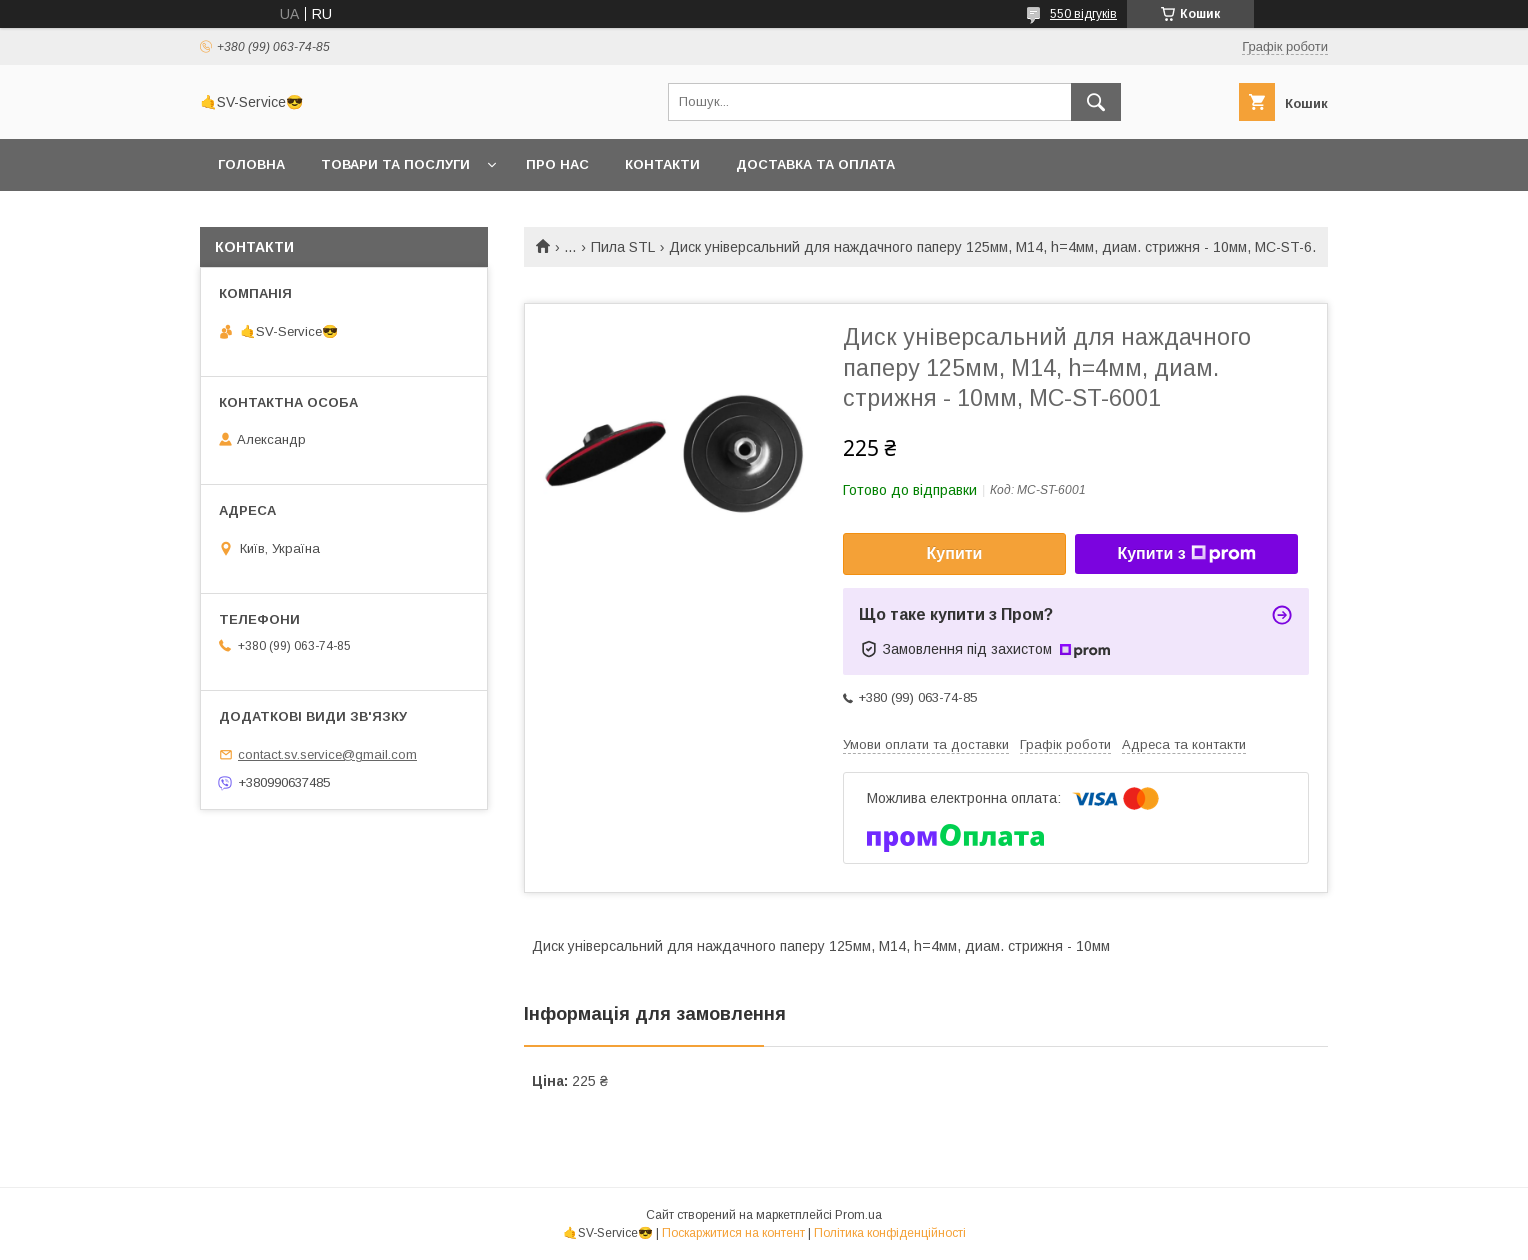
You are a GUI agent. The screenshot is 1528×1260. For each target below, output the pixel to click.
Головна (251, 164)
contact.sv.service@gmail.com (327, 754)
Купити (955, 553)
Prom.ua (858, 1215)
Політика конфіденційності (890, 1233)
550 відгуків (1083, 14)
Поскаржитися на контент (733, 1233)
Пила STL (623, 247)
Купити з (1186, 554)
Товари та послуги (395, 164)
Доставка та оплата (815, 164)
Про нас (557, 164)
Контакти (662, 164)
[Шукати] (1096, 102)
